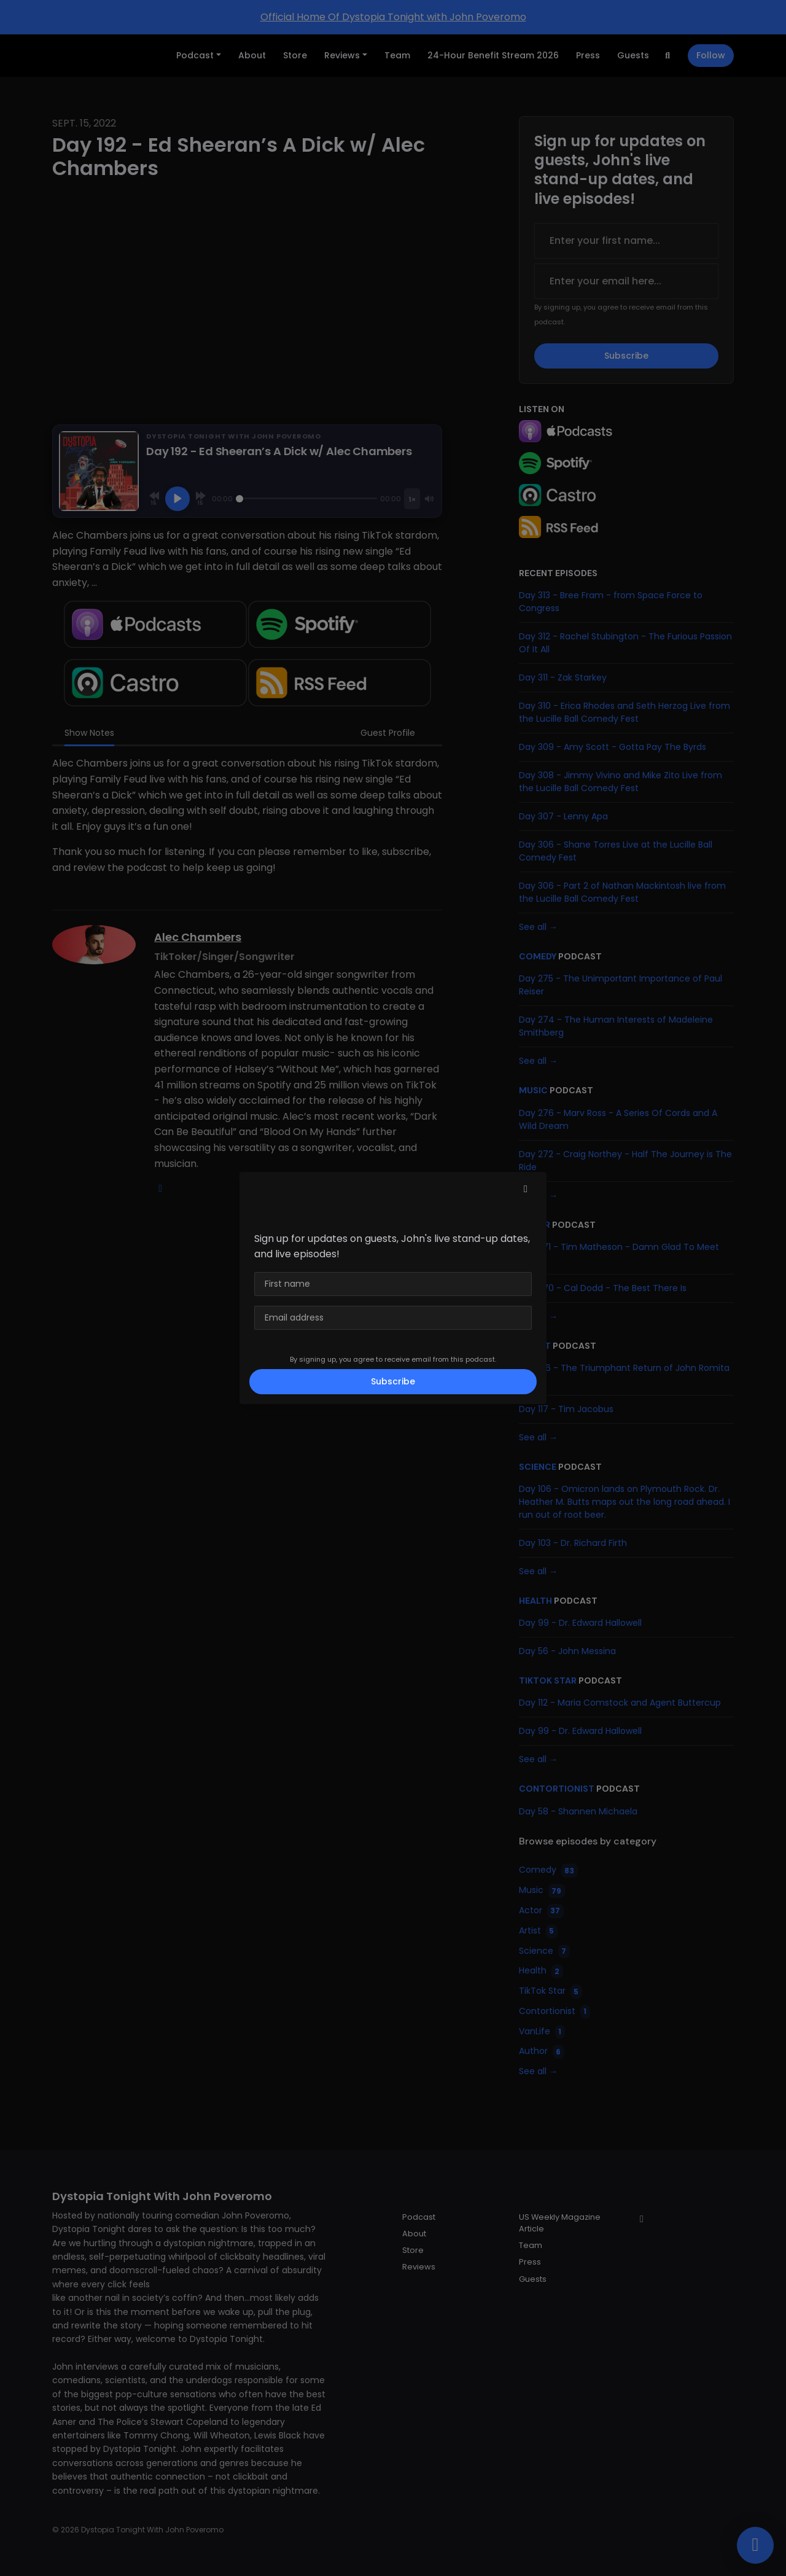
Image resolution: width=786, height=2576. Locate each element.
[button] (525, 1189)
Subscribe (393, 1381)
